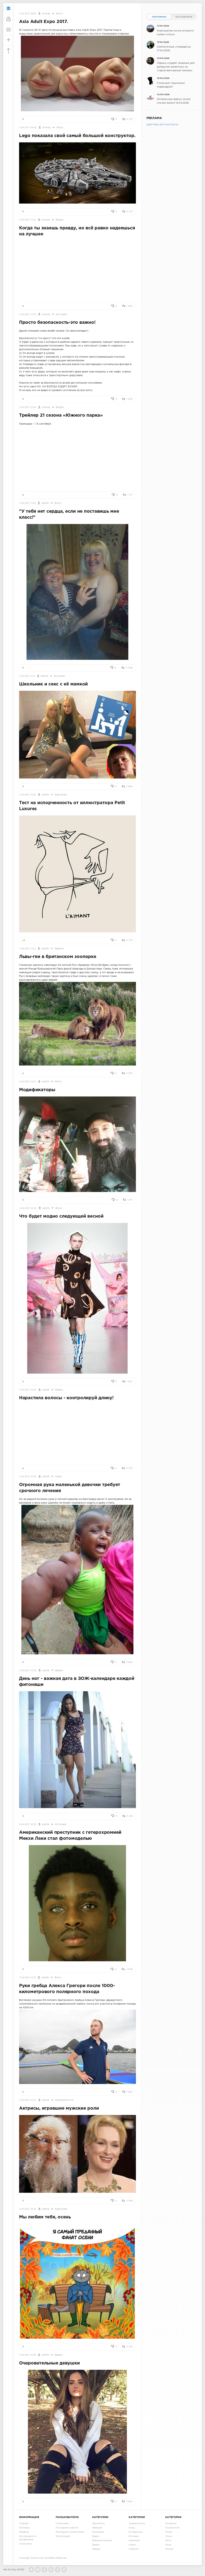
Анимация (98, 2532)
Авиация (97, 2528)
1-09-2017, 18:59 (27, 14)
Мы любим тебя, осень (45, 2217)
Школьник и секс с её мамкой (53, 684)
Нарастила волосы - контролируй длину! (66, 1398)
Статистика (25, 2544)
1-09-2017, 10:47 (27, 1390)
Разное (169, 2549)
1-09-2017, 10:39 (27, 1671)
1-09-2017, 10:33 (27, 1824)
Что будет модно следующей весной (61, 1216)
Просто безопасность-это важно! (57, 323)
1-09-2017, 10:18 (27, 2355)
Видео (60, 220)
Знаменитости (64, 2100)
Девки (59, 1670)
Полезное (170, 2524)
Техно (168, 2536)
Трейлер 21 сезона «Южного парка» (61, 415)
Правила (24, 2532)
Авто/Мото (98, 2524)
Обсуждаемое (183, 17)
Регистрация (63, 2536)
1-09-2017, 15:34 (27, 407)
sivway (46, 14)
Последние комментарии (70, 2532)
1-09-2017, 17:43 (27, 315)
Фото (59, 14)
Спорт (168, 2532)
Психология (172, 2528)
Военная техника (102, 2541)
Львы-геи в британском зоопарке (57, 957)
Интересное (135, 2532)
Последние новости (67, 2528)
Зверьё (58, 949)
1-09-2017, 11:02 (27, 949)
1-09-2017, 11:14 (27, 676)
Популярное (159, 17)
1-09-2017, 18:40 (28, 128)
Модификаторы (37, 1090)
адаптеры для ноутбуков (162, 124)
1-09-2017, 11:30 (27, 503)
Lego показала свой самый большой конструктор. (77, 136)
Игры (59, 127)
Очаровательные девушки (49, 2363)
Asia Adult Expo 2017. (43, 22)
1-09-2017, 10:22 (27, 2209)
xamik (45, 503)
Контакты (24, 2528)
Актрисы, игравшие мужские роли (59, 2108)
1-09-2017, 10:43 (27, 1477)
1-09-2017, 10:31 (27, 1978)
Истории (61, 314)
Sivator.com (37, 2558)
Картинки (61, 795)
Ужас (58, 1476)
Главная (23, 2524)
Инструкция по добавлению (27, 2538)
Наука (132, 2545)
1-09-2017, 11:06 (27, 795)
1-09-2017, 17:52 (27, 220)
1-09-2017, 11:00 (27, 1082)
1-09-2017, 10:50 (28, 1208)
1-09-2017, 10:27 (27, 2100)
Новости (133, 2549)
